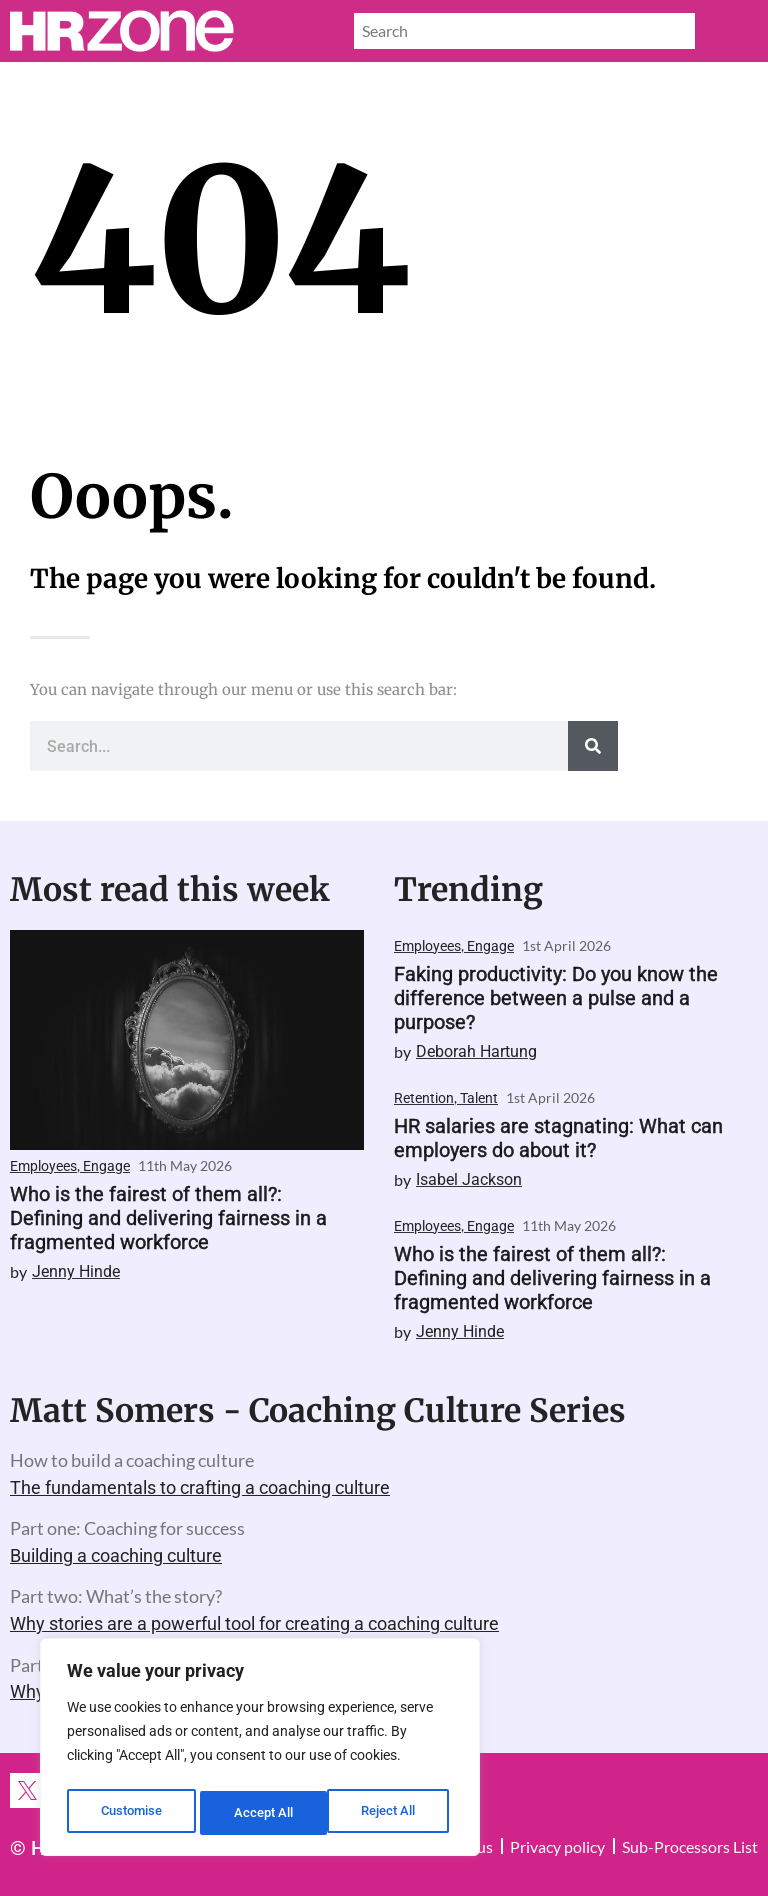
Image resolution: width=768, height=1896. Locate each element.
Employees (43, 1166)
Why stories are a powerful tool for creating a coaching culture (254, 1623)
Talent (479, 1098)
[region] (260, 1751)
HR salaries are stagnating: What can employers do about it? (558, 1138)
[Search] (593, 746)
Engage (106, 1166)
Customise (131, 1813)
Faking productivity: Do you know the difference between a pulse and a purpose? (556, 998)
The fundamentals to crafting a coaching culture (200, 1487)
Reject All (262, 1813)
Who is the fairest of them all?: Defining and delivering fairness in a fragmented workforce (168, 1218)
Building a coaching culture (116, 1555)
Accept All (392, 1813)
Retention (424, 1098)
